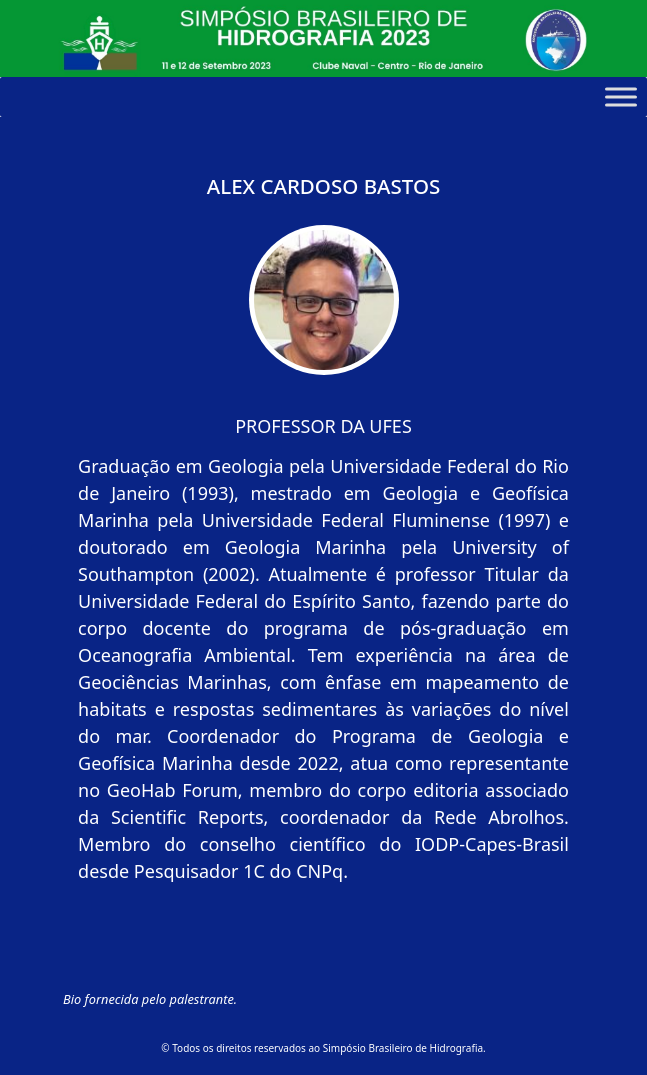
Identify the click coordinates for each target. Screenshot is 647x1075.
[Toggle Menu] (621, 96)
